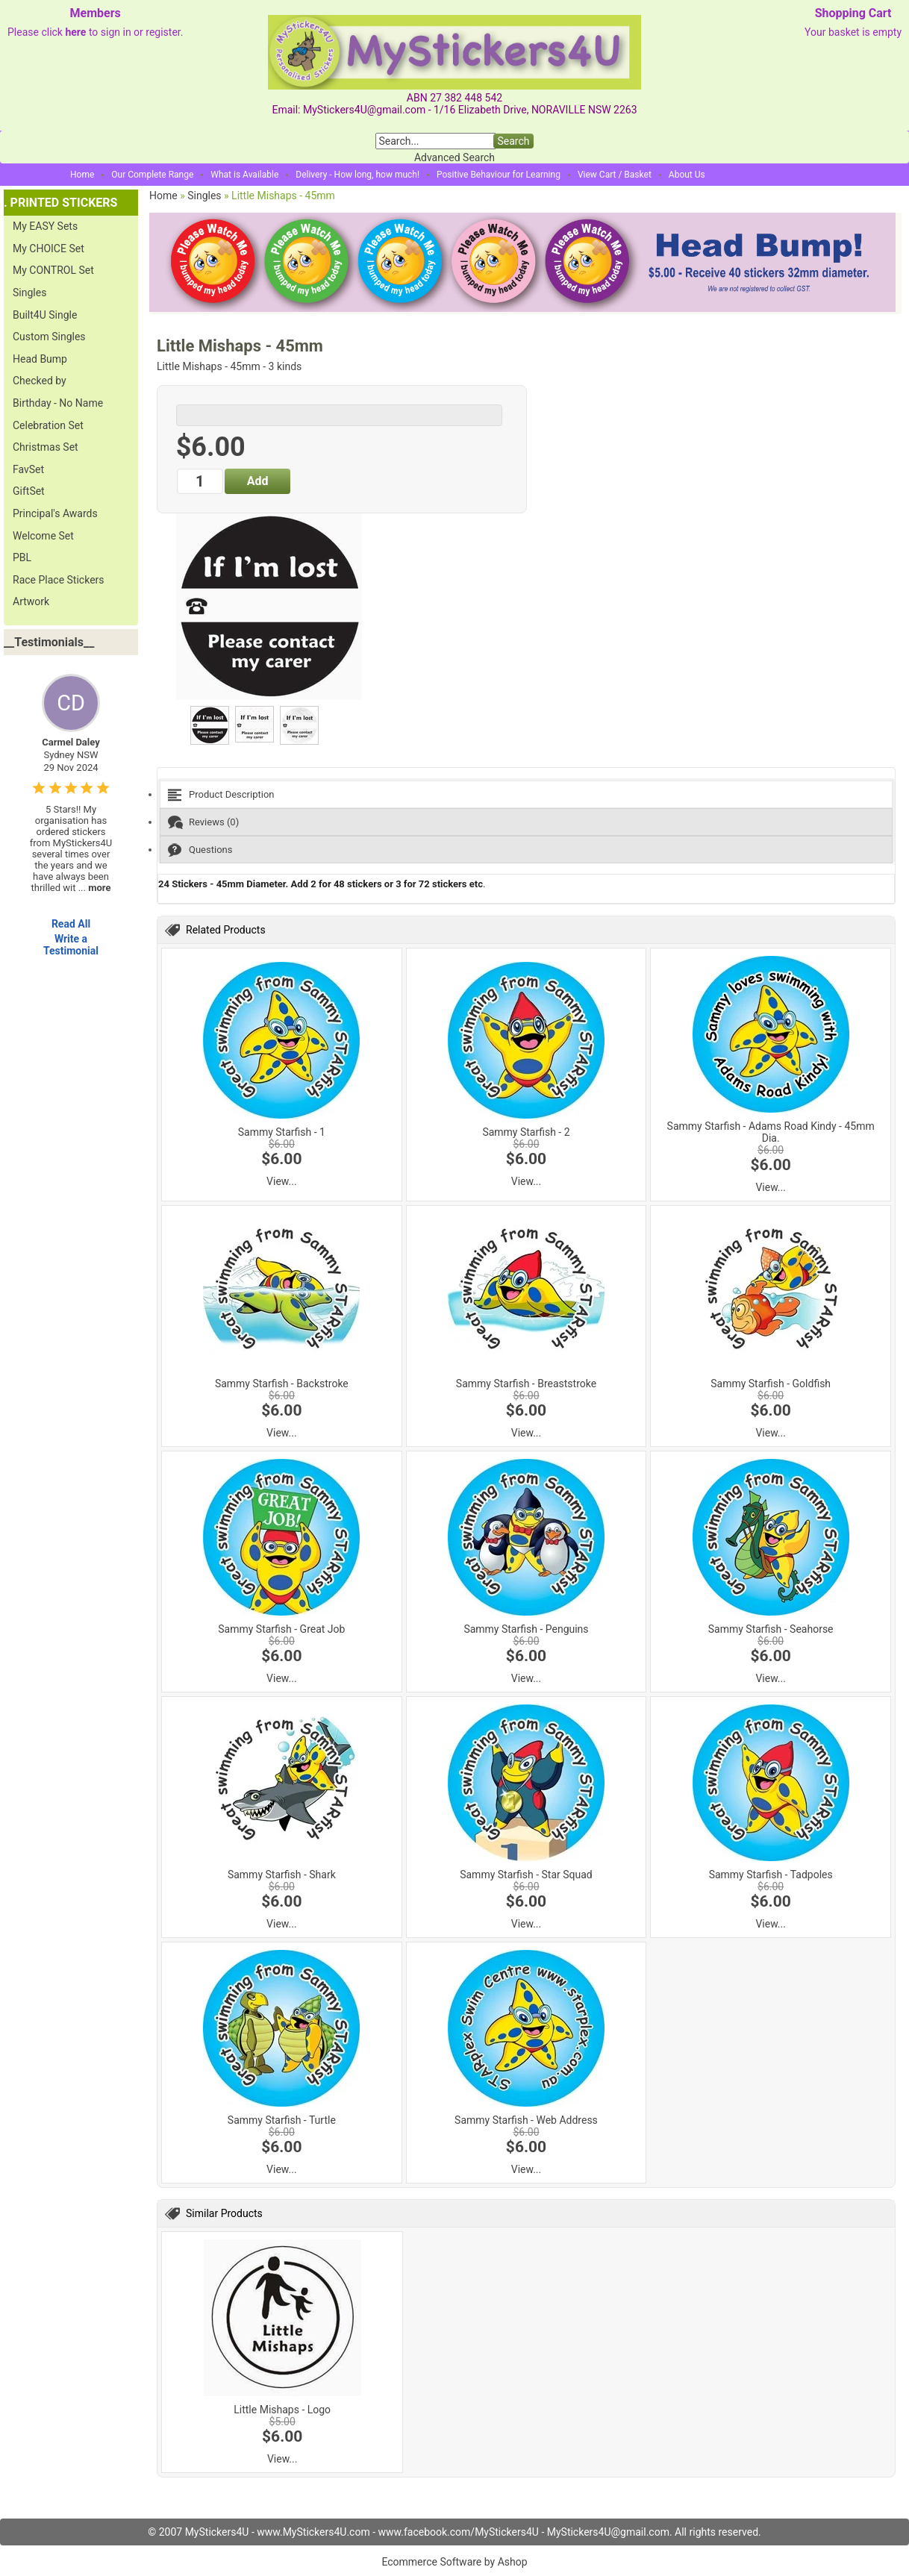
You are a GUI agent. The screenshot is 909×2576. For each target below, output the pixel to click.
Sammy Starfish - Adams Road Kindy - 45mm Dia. (771, 1132)
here (75, 32)
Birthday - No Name (58, 403)
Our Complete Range (152, 174)
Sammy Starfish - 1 (281, 1132)
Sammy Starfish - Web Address (526, 2120)
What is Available (244, 174)
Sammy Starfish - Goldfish (770, 1383)
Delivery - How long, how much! (357, 174)
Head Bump (40, 359)
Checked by (39, 381)
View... (281, 1181)
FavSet (28, 469)
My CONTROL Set (53, 270)
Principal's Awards (55, 513)
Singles (29, 292)
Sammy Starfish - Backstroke (282, 1383)
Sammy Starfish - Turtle (282, 2120)
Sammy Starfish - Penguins (525, 1629)
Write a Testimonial (71, 945)
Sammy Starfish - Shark (282, 1875)
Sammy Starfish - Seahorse (771, 1629)
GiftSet (29, 491)
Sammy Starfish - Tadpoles (771, 1875)
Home (82, 174)
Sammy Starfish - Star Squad (526, 1875)
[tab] (526, 794)
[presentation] (526, 794)
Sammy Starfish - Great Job (281, 1629)
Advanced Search (454, 157)
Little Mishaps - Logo (282, 2410)
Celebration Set (48, 425)
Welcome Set (43, 536)
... (94, 887)
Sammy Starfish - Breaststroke (526, 1383)
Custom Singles (49, 337)
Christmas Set (45, 447)
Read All (70, 924)
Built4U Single (45, 315)
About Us (687, 174)
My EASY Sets (45, 226)
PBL (22, 557)
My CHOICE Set (48, 248)
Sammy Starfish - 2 (525, 1132)
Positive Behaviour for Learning (498, 174)
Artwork (31, 601)
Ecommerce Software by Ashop (454, 2562)
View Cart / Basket (615, 174)
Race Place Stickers (58, 580)
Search (513, 141)
